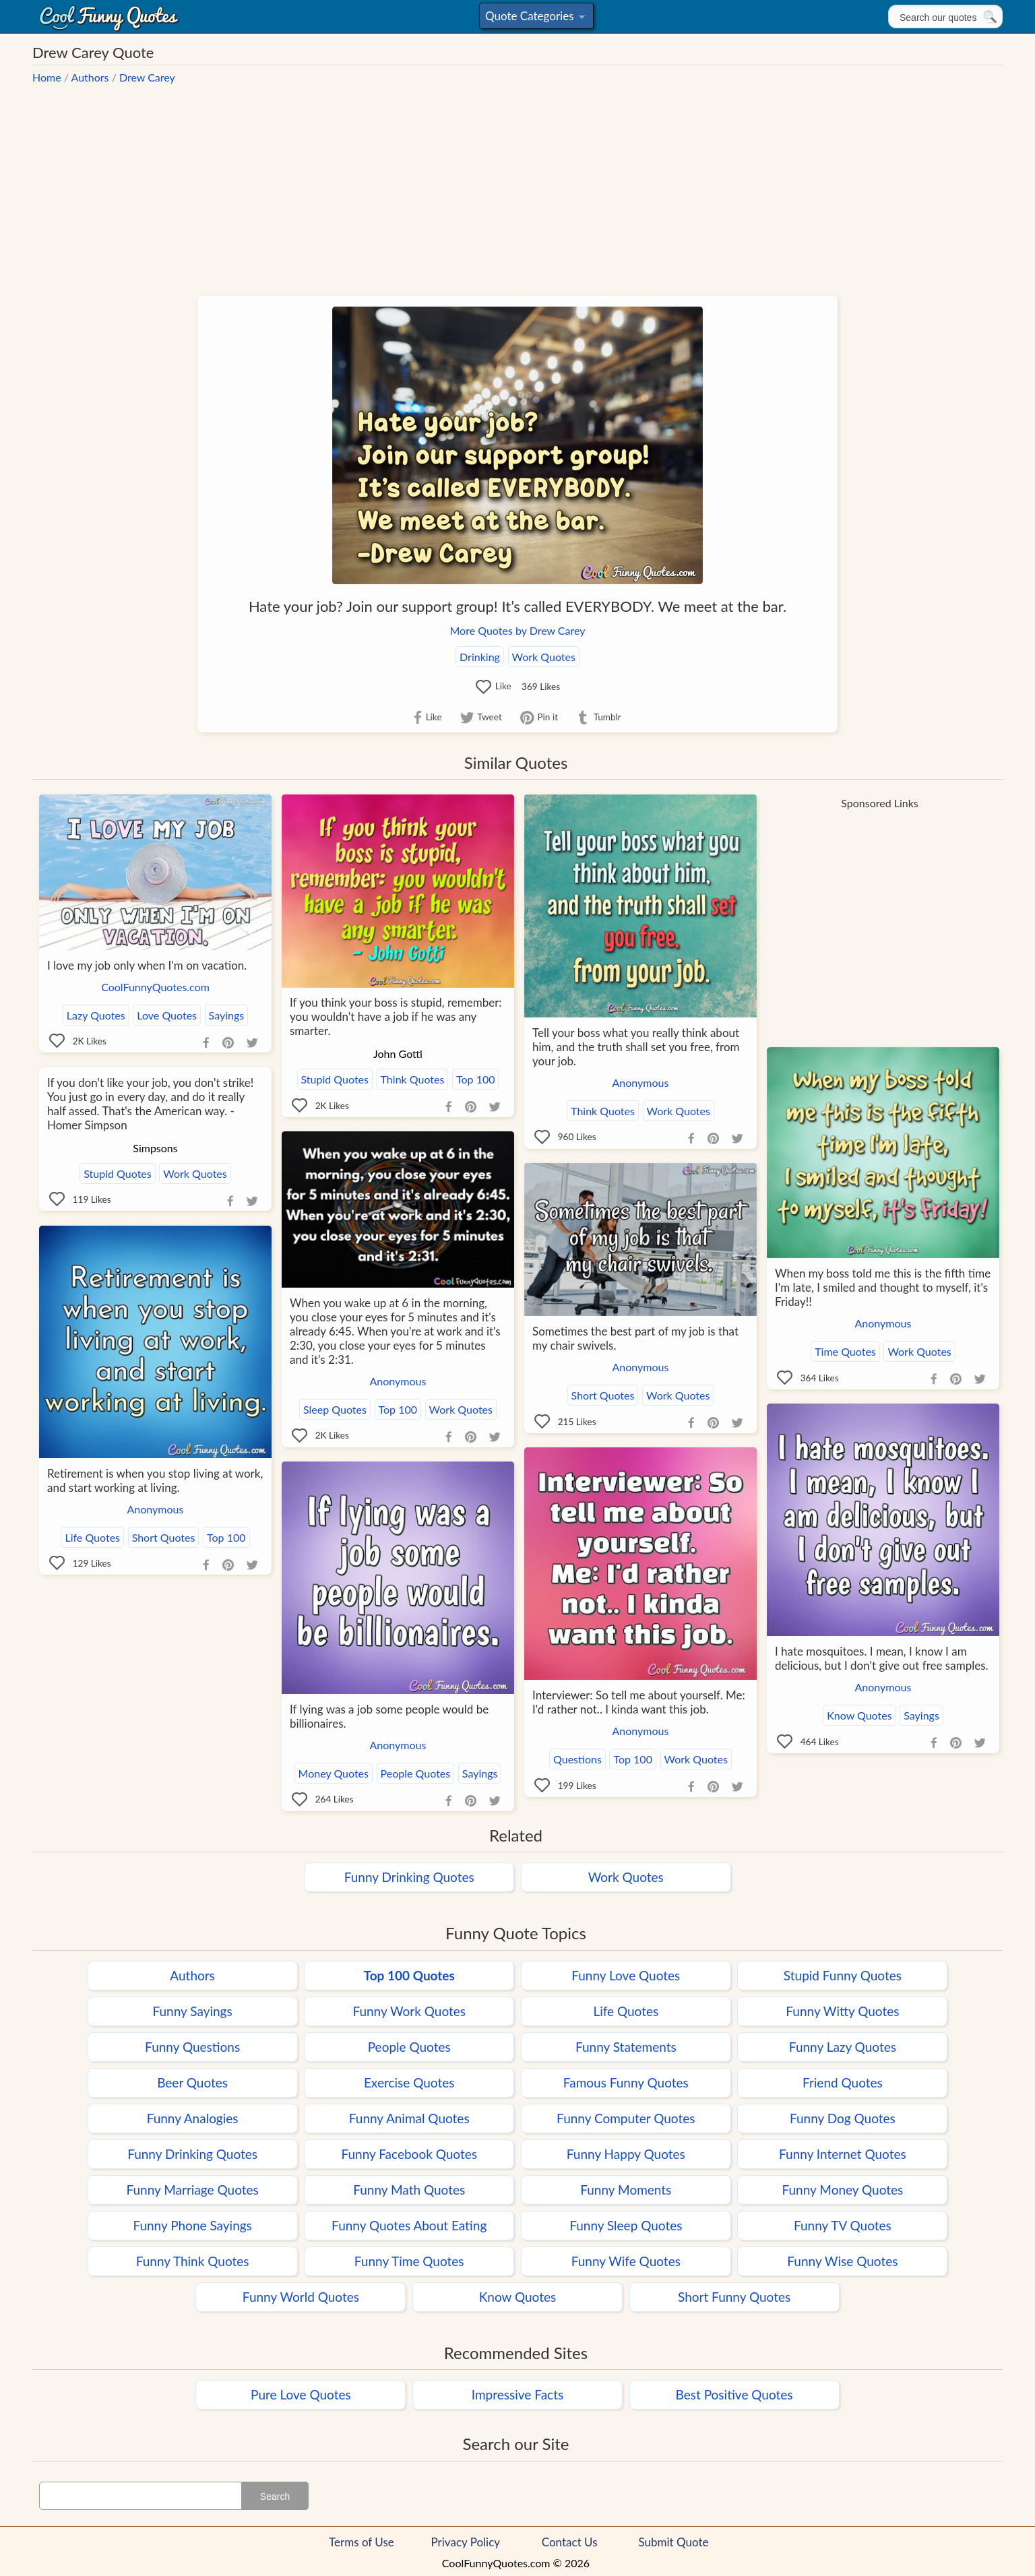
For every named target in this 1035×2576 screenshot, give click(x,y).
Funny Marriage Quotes (192, 2189)
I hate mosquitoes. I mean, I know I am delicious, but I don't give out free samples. (882, 1658)
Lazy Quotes (96, 1015)
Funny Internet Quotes (842, 2154)
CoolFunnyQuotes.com (155, 986)
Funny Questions (192, 2046)
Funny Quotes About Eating (409, 2225)
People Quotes (416, 1773)
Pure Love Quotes (301, 2394)
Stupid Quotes (335, 1079)
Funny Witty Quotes (842, 2011)
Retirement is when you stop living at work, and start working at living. (155, 1480)
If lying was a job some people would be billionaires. (389, 1716)
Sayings (227, 1015)
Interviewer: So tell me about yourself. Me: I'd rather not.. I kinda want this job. (638, 1702)
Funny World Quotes (301, 2296)
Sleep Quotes (335, 1409)
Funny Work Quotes (409, 2011)
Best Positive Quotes (734, 2394)
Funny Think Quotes (192, 2261)
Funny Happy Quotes (626, 2154)
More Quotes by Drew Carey (518, 630)
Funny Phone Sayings (192, 2225)
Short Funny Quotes (734, 2296)
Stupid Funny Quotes (843, 1975)
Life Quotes (92, 1537)
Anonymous (641, 1082)
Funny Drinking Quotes (409, 1877)
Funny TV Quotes (842, 2225)
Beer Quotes (192, 2082)
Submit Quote (674, 2542)
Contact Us (570, 2542)
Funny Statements (626, 2046)
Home (46, 77)
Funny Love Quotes (625, 1975)
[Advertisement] (517, 182)
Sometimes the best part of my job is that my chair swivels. (635, 1338)
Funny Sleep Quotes (625, 2225)
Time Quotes (845, 1351)
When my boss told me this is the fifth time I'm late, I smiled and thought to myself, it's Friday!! (883, 1287)
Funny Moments (625, 2189)
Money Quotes (334, 1773)
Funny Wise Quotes (842, 2261)
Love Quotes (167, 1015)
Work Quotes (543, 656)
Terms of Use (361, 2542)
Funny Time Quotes (409, 2261)
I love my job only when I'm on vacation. (147, 965)
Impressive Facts (517, 2394)
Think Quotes (413, 1079)
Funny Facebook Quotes (409, 2154)
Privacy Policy (466, 2542)
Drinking (480, 656)
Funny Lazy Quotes (842, 2046)
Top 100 (475, 1079)
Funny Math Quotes (409, 2189)
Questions (577, 1759)
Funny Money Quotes (843, 2189)
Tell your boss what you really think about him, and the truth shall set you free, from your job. (636, 1047)
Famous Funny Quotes (626, 2082)
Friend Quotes (843, 2082)
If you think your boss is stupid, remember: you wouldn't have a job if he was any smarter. (396, 1016)
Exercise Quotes (409, 2082)
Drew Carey (147, 77)
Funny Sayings (192, 2011)
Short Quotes (603, 1395)
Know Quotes (859, 1715)
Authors (90, 77)
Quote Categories (535, 18)
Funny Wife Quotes (626, 2261)
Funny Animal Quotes (409, 2118)
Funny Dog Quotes (843, 2118)
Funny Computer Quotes (626, 2118)
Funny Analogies (193, 2118)
